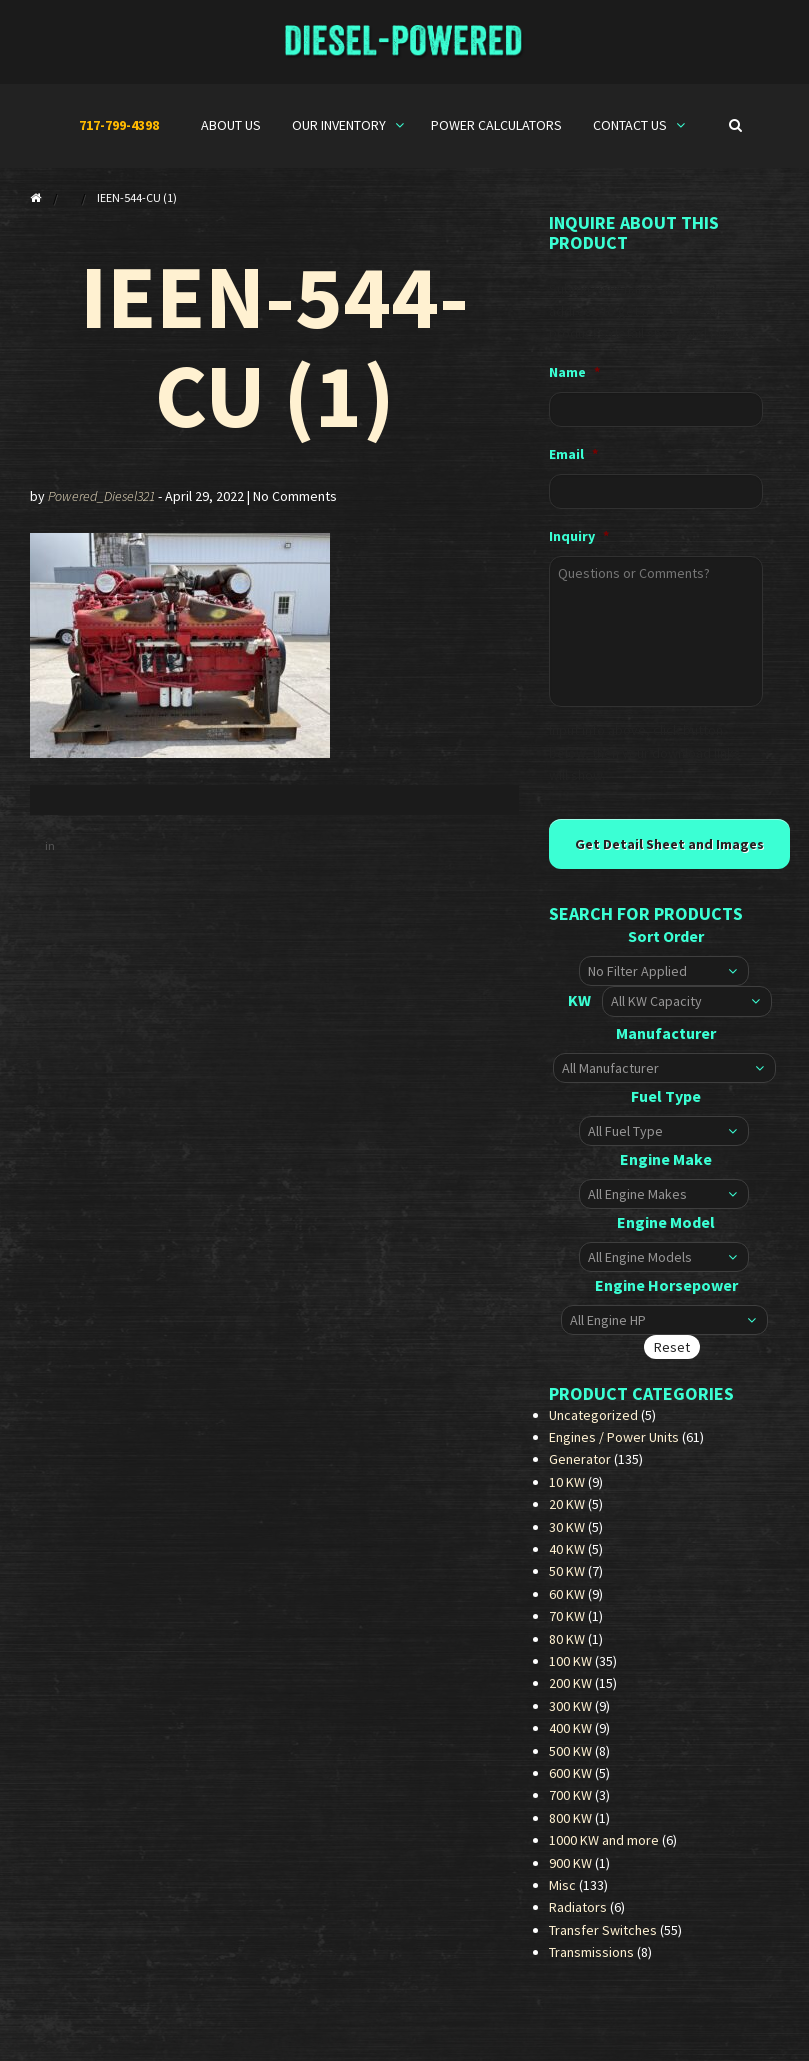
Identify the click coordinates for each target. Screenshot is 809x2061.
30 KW (567, 1536)
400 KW (570, 1737)
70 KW (567, 1625)
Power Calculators (496, 125)
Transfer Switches (603, 1939)
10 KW (567, 1491)
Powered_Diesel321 (101, 496)
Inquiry (579, 536)
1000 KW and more (604, 1849)
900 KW (570, 1871)
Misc (562, 1894)
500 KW (570, 1759)
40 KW (567, 1558)
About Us (231, 125)
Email (573, 454)
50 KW (567, 1580)
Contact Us (631, 125)
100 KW (570, 1670)
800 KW (570, 1827)
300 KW (570, 1715)
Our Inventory (340, 125)
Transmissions (591, 1961)
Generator (580, 1468)
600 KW (570, 1782)
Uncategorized (593, 1424)
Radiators (578, 1916)
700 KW (570, 1804)
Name (574, 372)
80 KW (567, 1648)
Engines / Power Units (614, 1446)
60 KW (567, 1603)
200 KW (570, 1692)
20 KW (567, 1513)
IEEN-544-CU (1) (274, 345)
